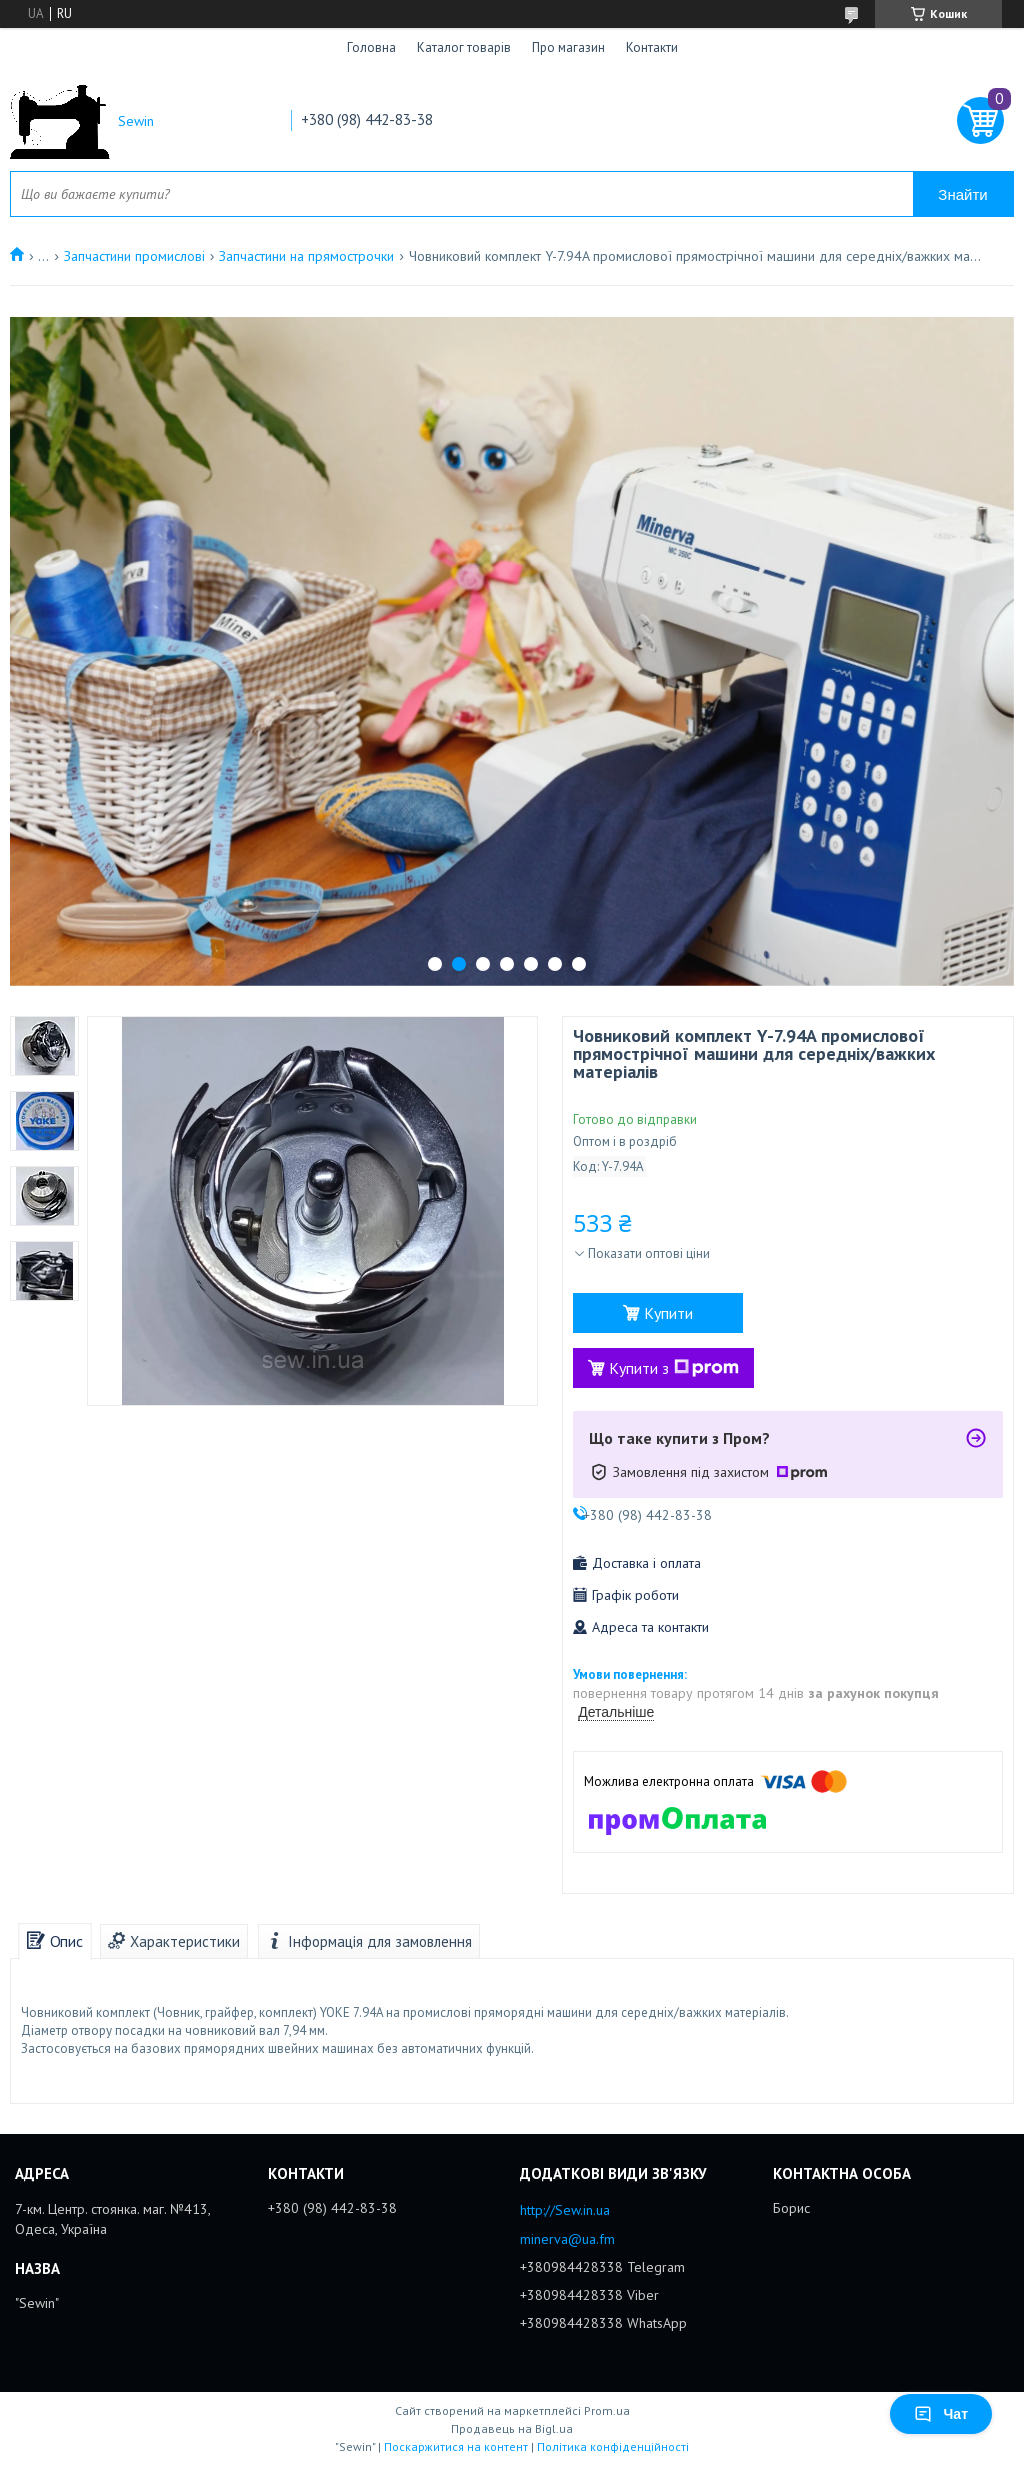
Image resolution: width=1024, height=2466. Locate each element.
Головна (371, 47)
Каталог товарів (464, 47)
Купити (668, 1313)
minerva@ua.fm (567, 2239)
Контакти (652, 47)
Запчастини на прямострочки (306, 256)
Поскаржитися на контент (456, 2446)
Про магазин (568, 47)
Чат (941, 2414)
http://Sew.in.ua (565, 2210)
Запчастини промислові (134, 256)
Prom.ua (607, 2410)
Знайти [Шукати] (962, 194)
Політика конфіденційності (613, 2446)
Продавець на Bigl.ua (512, 2428)
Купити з (674, 1368)
